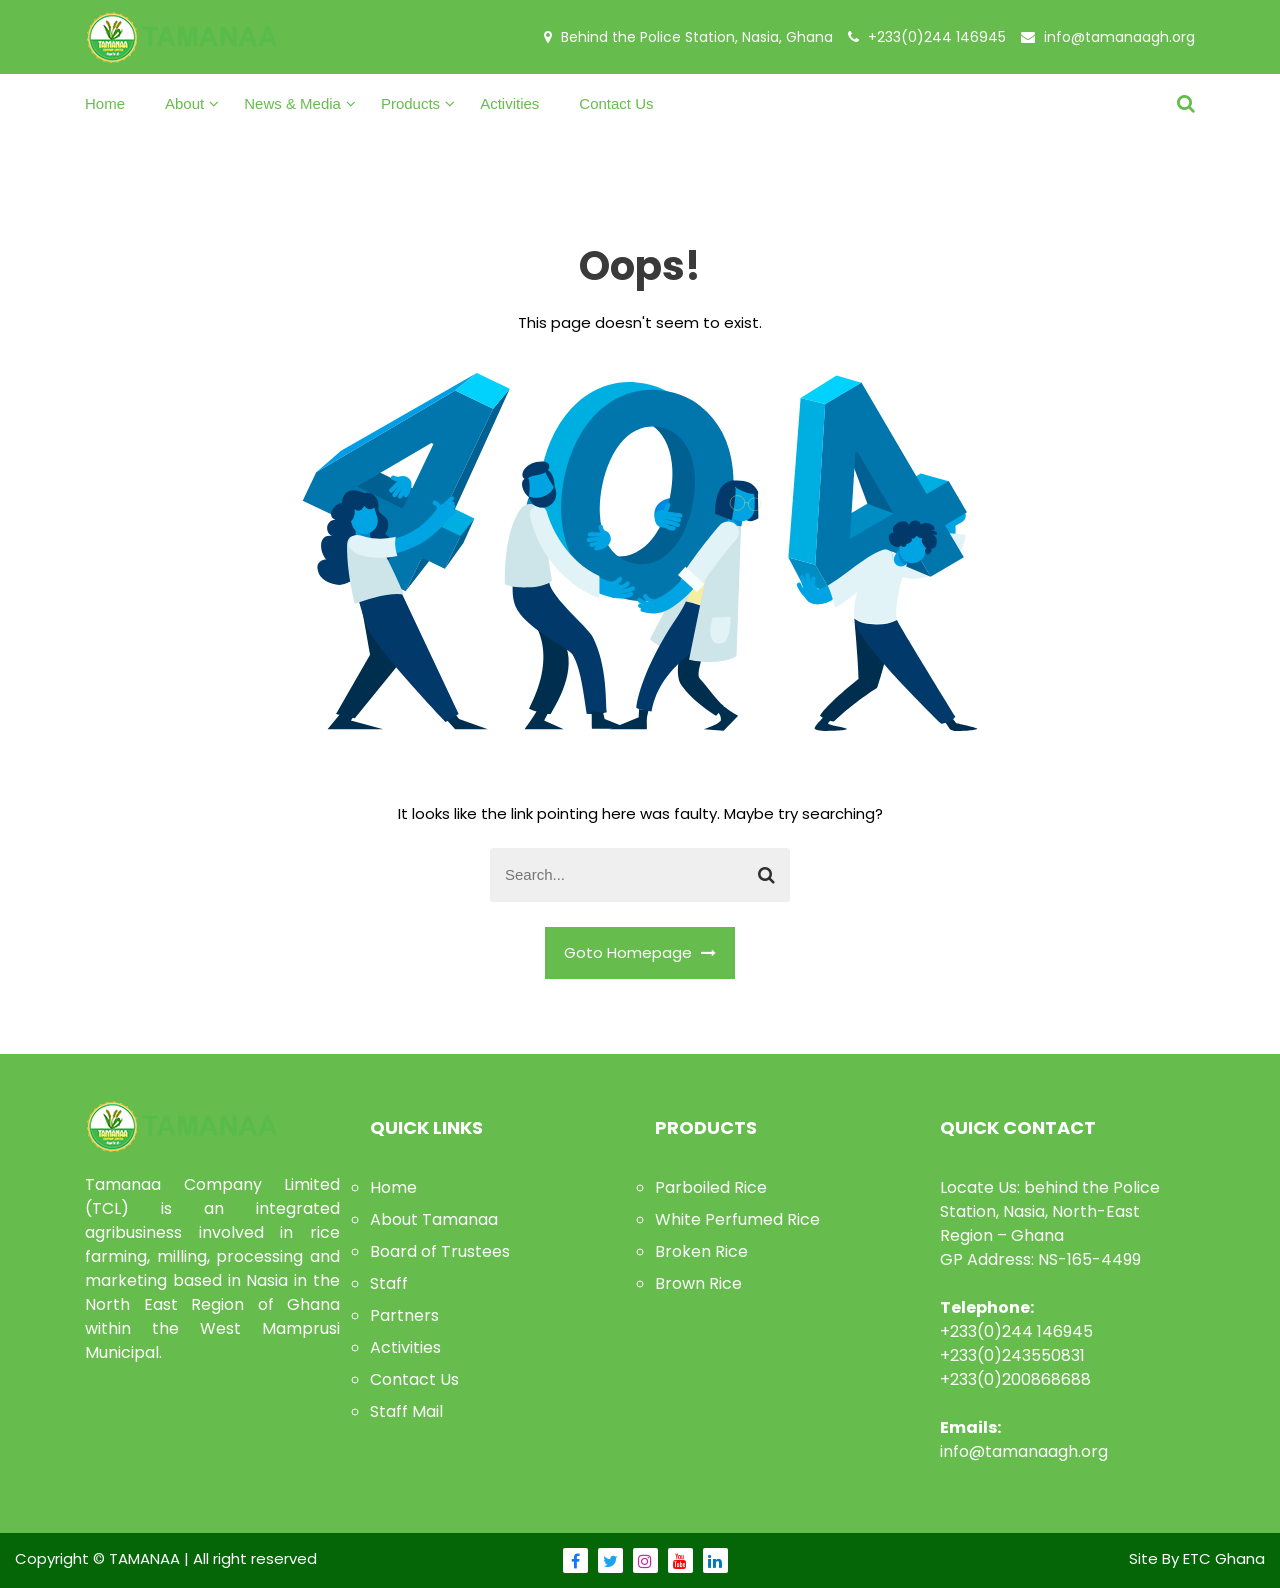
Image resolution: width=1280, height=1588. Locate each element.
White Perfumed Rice (737, 1219)
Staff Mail (406, 1411)
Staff (389, 1283)
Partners (404, 1315)
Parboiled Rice (711, 1187)
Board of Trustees (440, 1251)
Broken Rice (701, 1251)
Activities (509, 103)
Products (410, 103)
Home (105, 103)
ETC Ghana (1224, 1558)
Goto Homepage (640, 952)
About (184, 103)
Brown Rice (698, 1283)
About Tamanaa (434, 1219)
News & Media (292, 103)
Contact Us (616, 103)
